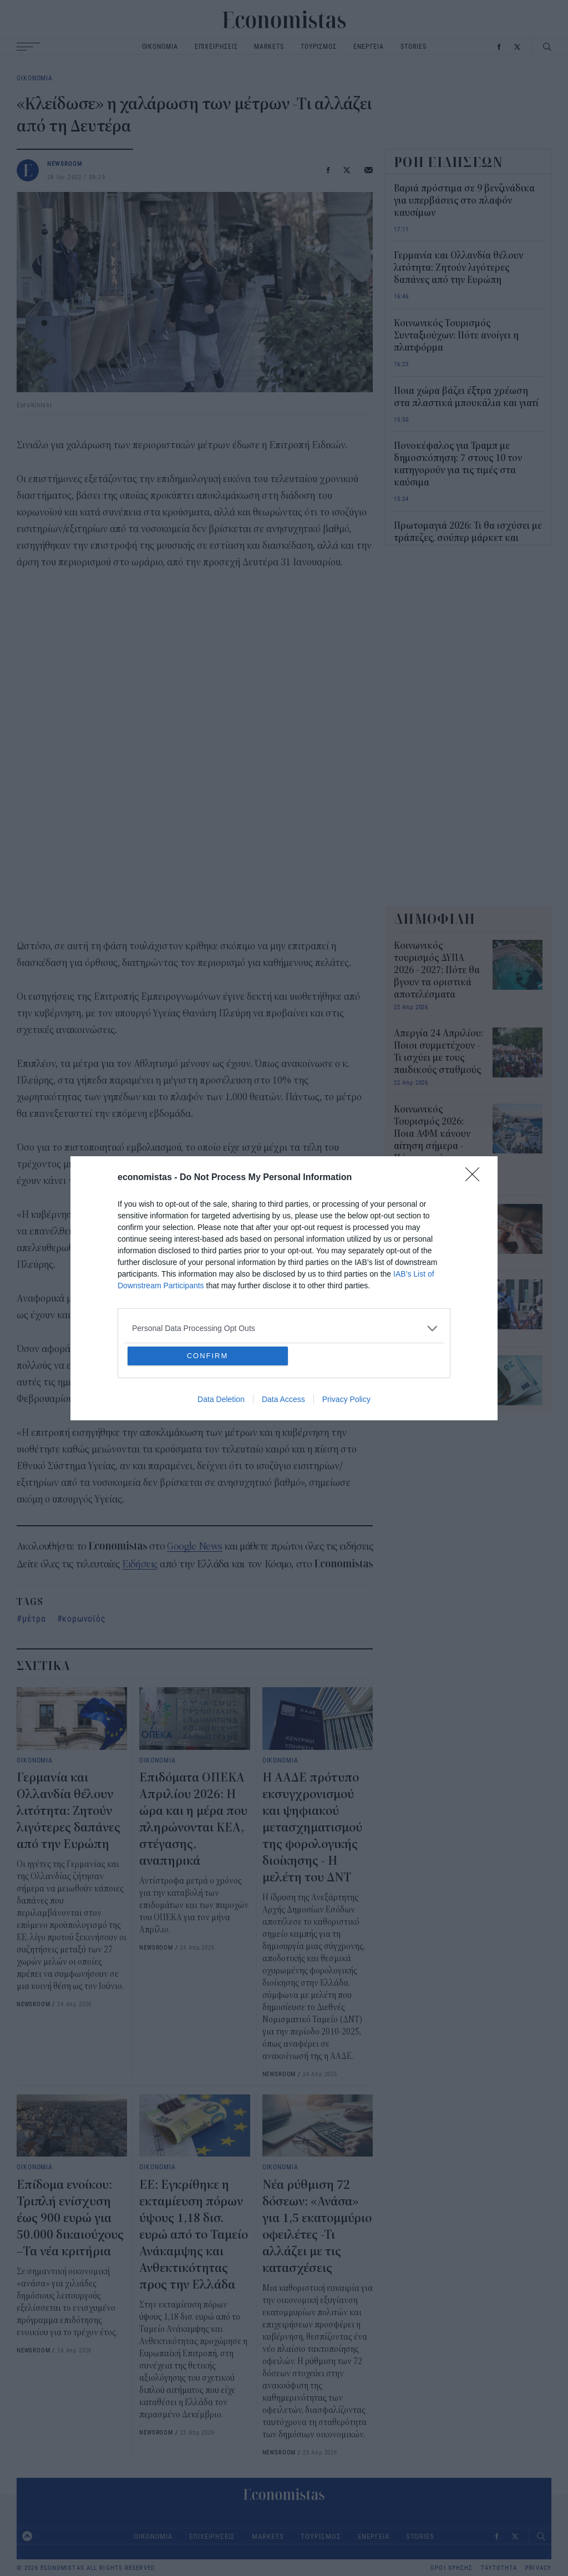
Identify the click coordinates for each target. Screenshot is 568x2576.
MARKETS (268, 46)
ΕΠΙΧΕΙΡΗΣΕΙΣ (216, 46)
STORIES (413, 46)
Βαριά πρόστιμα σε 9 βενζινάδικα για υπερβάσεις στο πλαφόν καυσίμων (464, 201)
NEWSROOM (65, 163)
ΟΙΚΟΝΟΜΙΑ (160, 46)
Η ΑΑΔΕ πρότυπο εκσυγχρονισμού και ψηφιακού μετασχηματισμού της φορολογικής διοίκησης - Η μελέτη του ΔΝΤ (312, 1827)
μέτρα (34, 1618)
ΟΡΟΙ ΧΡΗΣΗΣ (451, 2568)
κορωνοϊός (83, 1618)
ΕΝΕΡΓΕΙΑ (368, 46)
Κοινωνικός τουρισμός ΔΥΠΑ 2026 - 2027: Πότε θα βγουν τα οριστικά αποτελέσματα (437, 970)
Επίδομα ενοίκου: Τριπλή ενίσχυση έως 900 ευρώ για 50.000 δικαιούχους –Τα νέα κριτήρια (70, 2218)
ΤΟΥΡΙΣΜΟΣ (319, 46)
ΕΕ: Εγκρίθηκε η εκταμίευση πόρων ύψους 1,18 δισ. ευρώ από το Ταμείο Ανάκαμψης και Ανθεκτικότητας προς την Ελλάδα (193, 2235)
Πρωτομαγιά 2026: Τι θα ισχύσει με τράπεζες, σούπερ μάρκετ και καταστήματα (468, 538)
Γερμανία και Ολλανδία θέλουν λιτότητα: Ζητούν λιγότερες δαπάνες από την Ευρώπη (68, 1810)
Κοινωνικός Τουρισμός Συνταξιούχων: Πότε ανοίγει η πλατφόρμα (456, 335)
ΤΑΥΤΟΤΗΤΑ (499, 2568)
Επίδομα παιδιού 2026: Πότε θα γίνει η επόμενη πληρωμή (437, 1373)
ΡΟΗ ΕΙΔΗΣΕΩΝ (449, 162)
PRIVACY (538, 2568)
